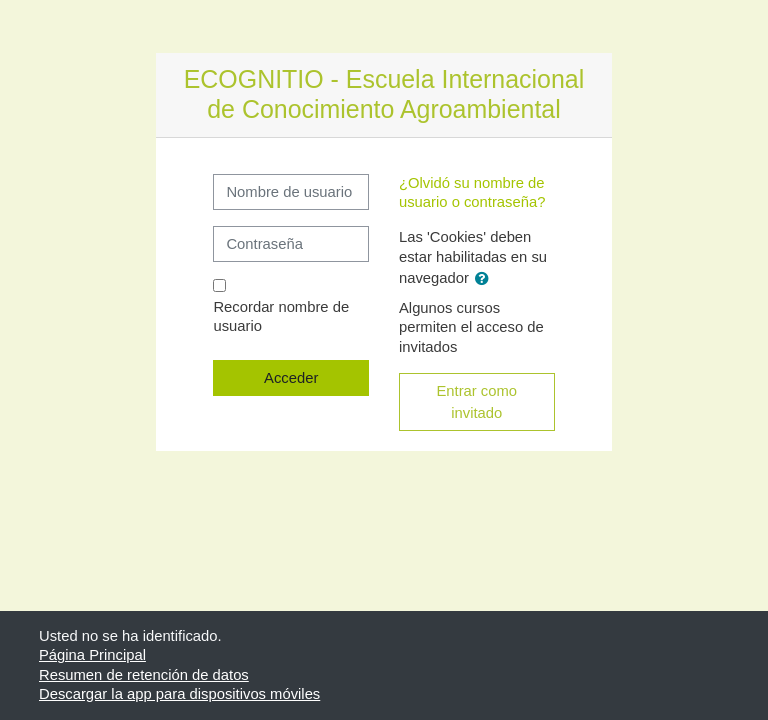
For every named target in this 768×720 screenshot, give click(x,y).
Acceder (291, 378)
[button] (486, 279)
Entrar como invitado (476, 402)
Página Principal (92, 655)
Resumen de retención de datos (144, 675)
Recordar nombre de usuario (281, 316)
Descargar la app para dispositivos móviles (179, 694)
